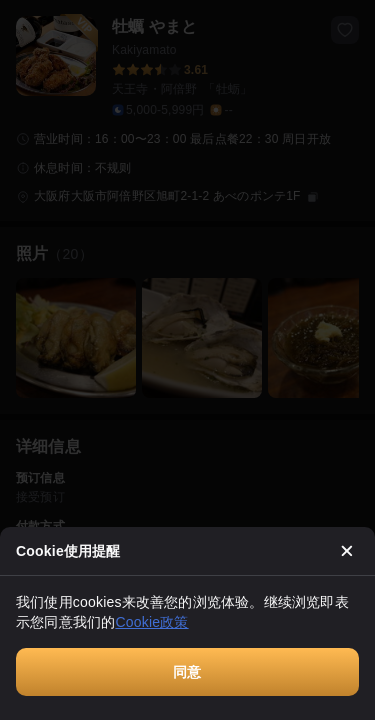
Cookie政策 (151, 622)
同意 (187, 672)
